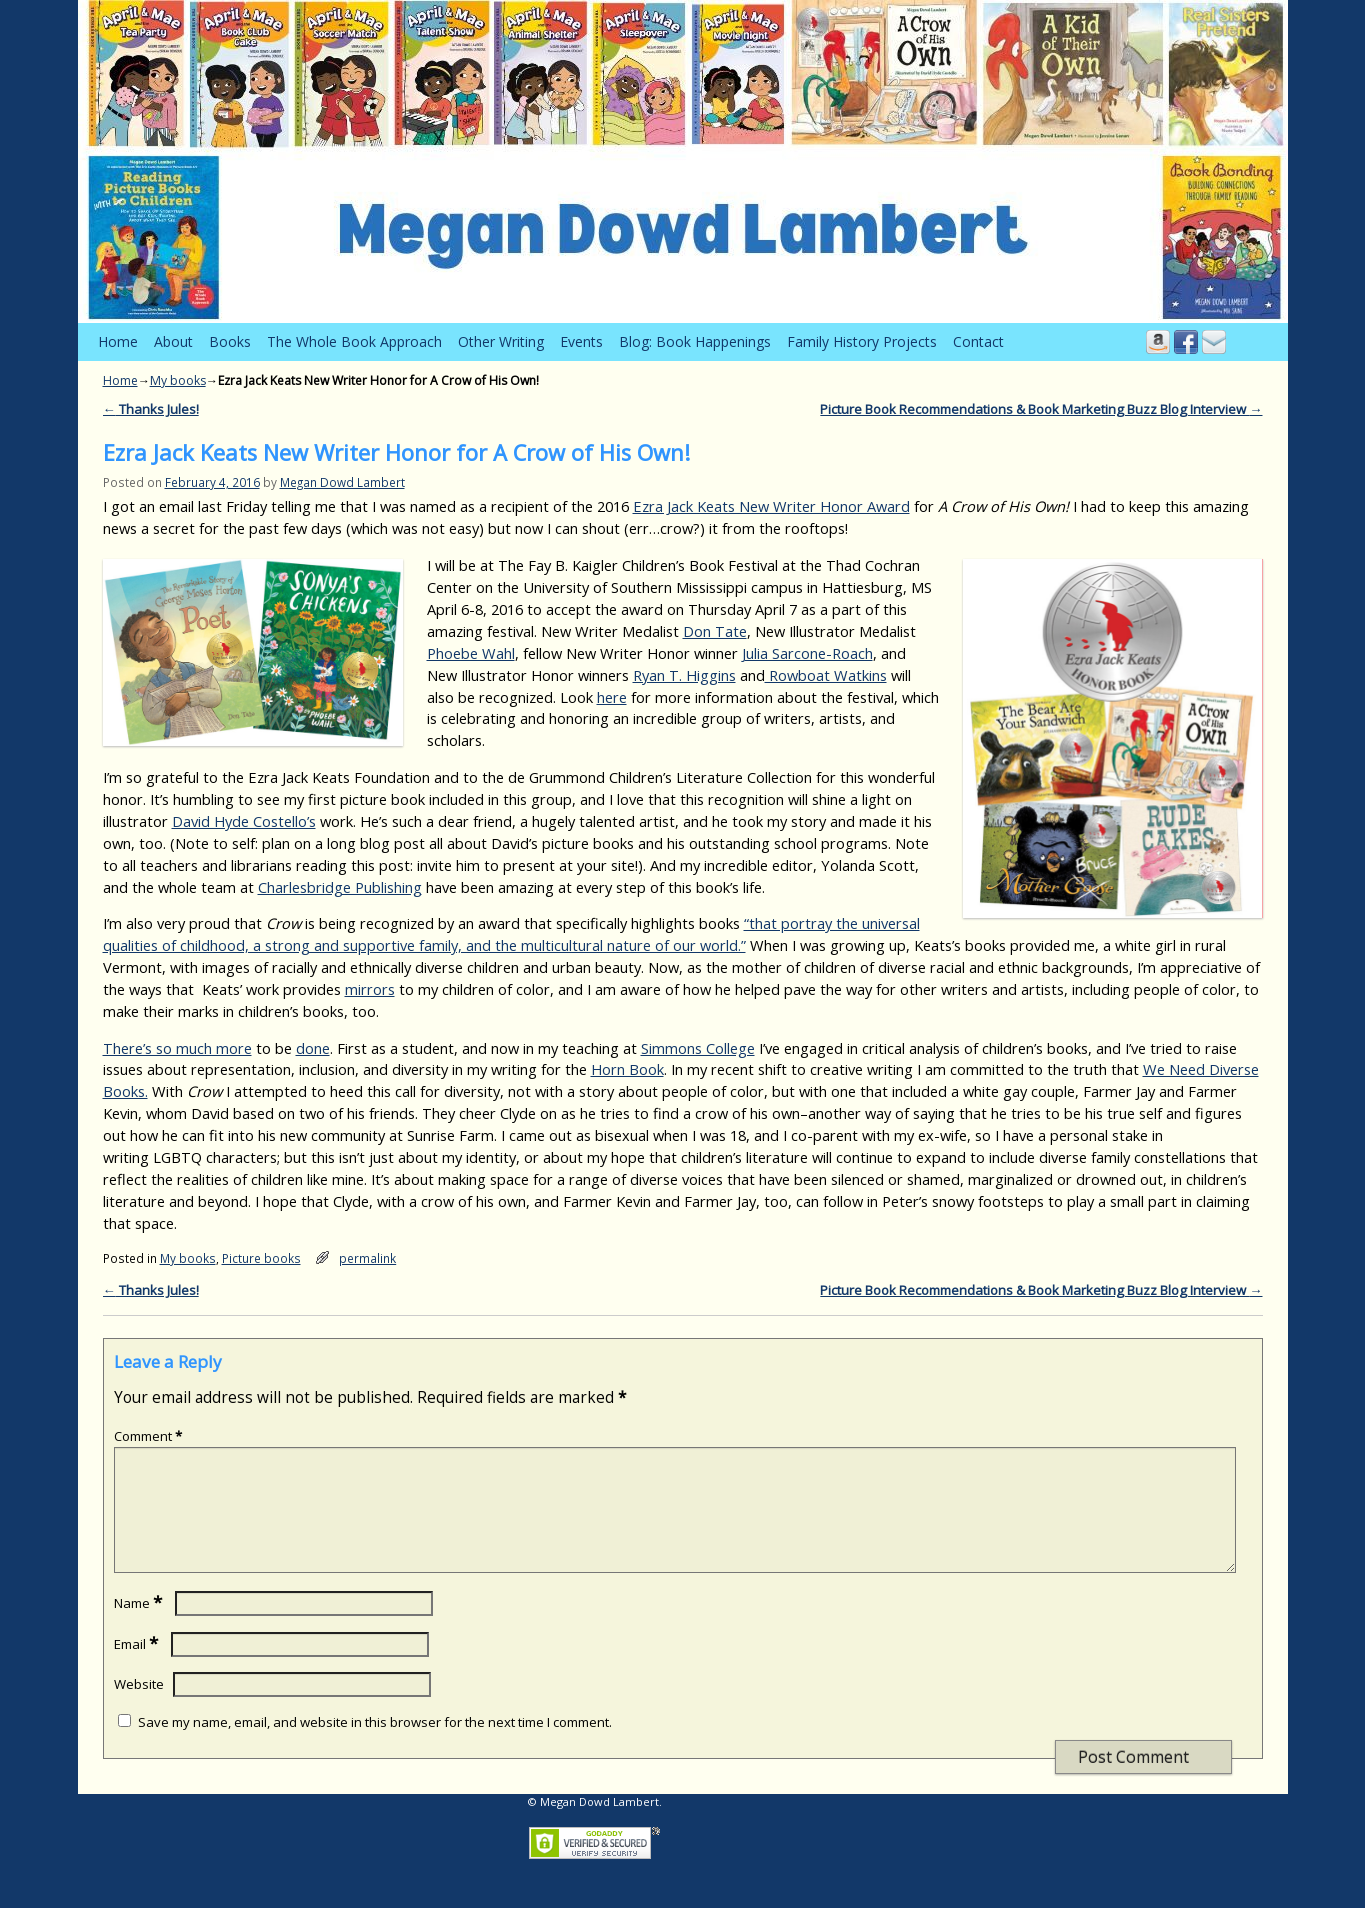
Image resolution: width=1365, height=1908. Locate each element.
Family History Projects (862, 341)
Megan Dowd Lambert (342, 482)
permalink (367, 1258)
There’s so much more (177, 1048)
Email (138, 1668)
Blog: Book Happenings (695, 341)
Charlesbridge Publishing (340, 887)
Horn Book (627, 1069)
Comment (150, 1436)
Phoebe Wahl (471, 653)
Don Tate (715, 631)
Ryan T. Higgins (684, 675)
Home (118, 341)
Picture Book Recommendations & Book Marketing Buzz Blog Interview (1041, 409)
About (173, 341)
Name (140, 1627)
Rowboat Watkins (826, 675)
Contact (978, 341)
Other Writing (501, 341)
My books (178, 380)
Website (139, 1708)
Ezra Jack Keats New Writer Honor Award (771, 506)
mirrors (370, 989)
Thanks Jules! (151, 409)
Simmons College (698, 1048)
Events (581, 341)
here (612, 697)
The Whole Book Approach (354, 341)
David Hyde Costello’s (244, 821)
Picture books (261, 1258)
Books (230, 341)
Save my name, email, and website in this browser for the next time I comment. (375, 1746)
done (313, 1048)
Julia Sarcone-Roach (807, 653)
